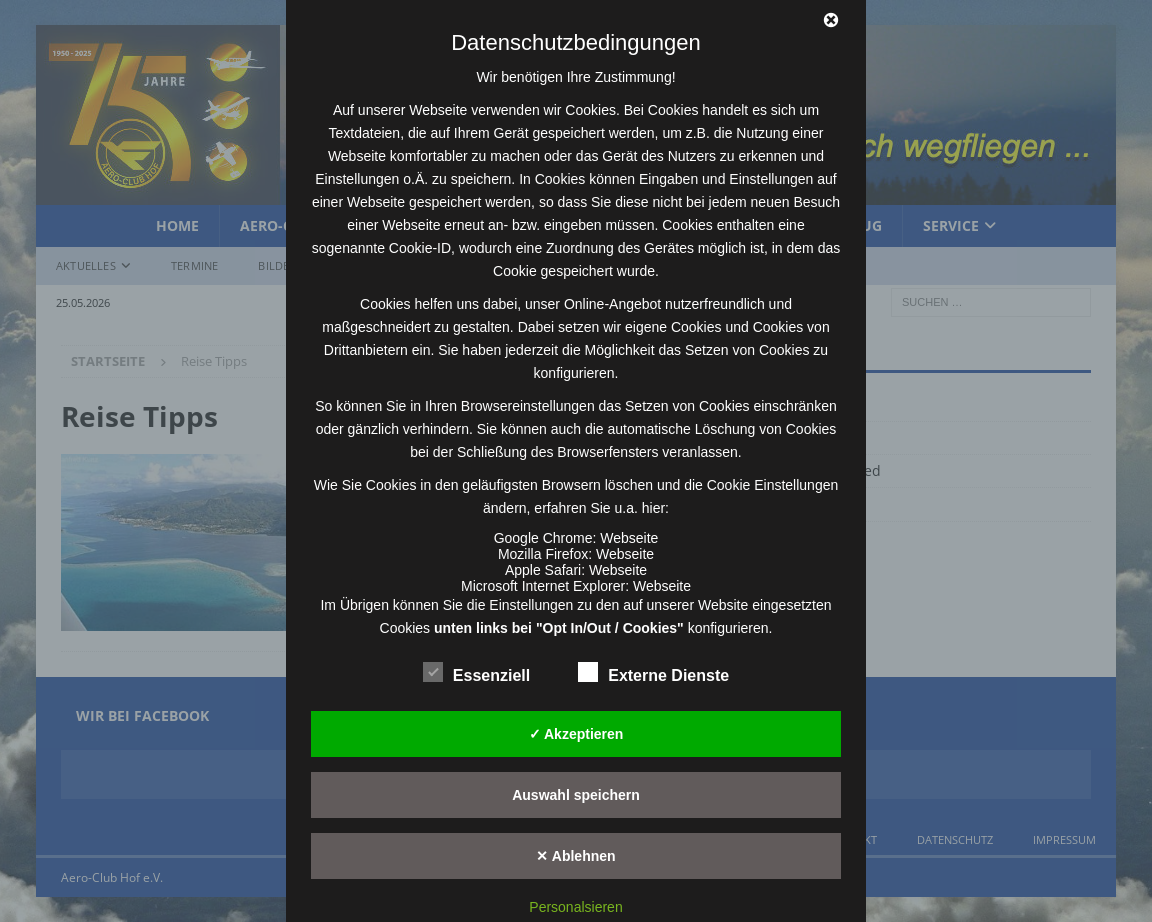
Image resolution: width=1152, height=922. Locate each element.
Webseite (629, 538)
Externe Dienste (653, 673)
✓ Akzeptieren (576, 734)
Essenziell (476, 673)
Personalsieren (575, 907)
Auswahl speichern (576, 795)
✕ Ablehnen (575, 856)
